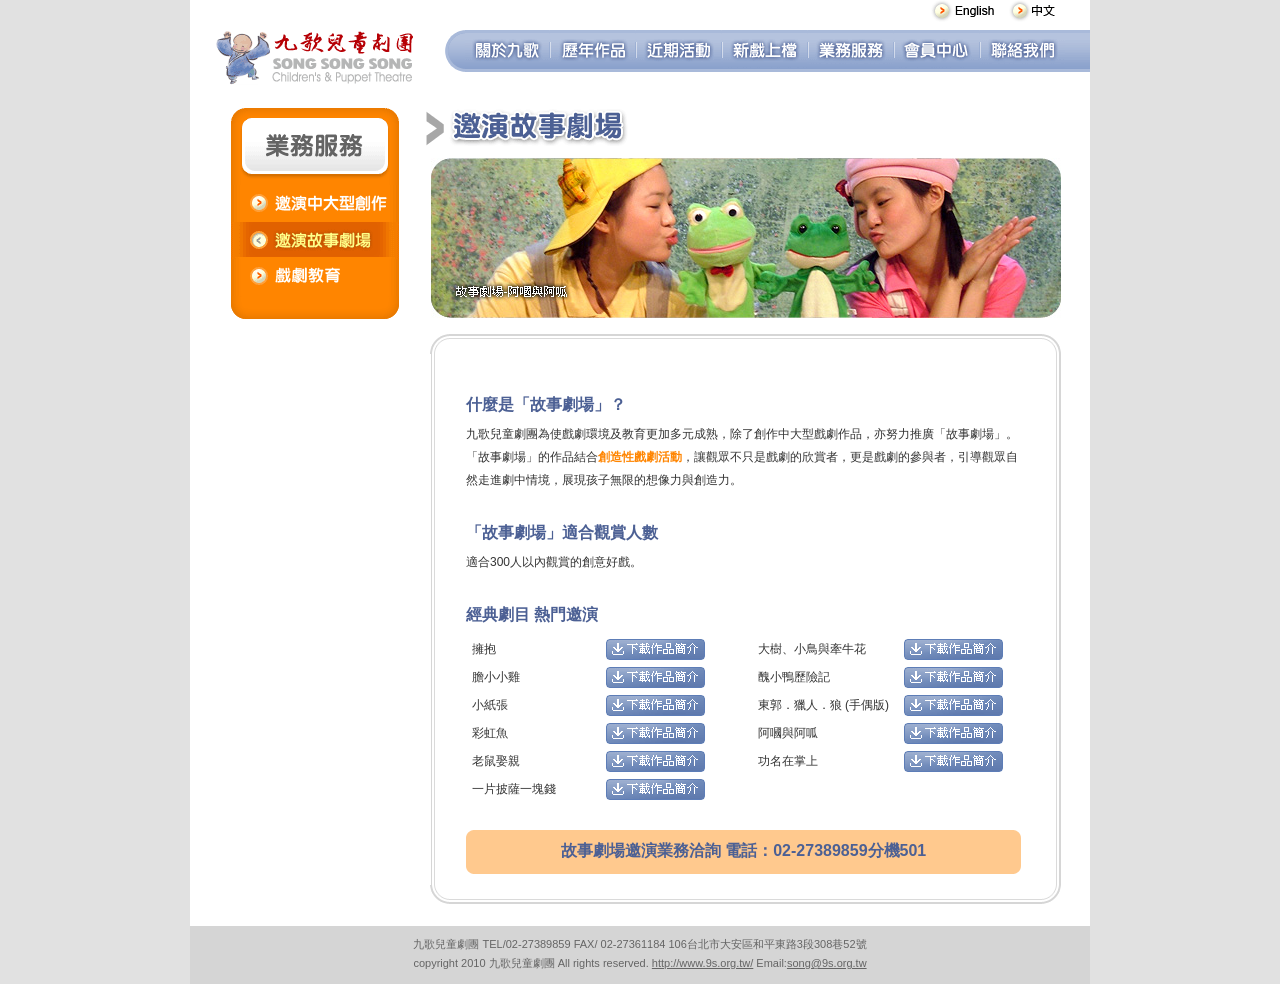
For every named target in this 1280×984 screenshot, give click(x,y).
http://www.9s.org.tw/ (702, 963)
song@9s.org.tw (827, 963)
